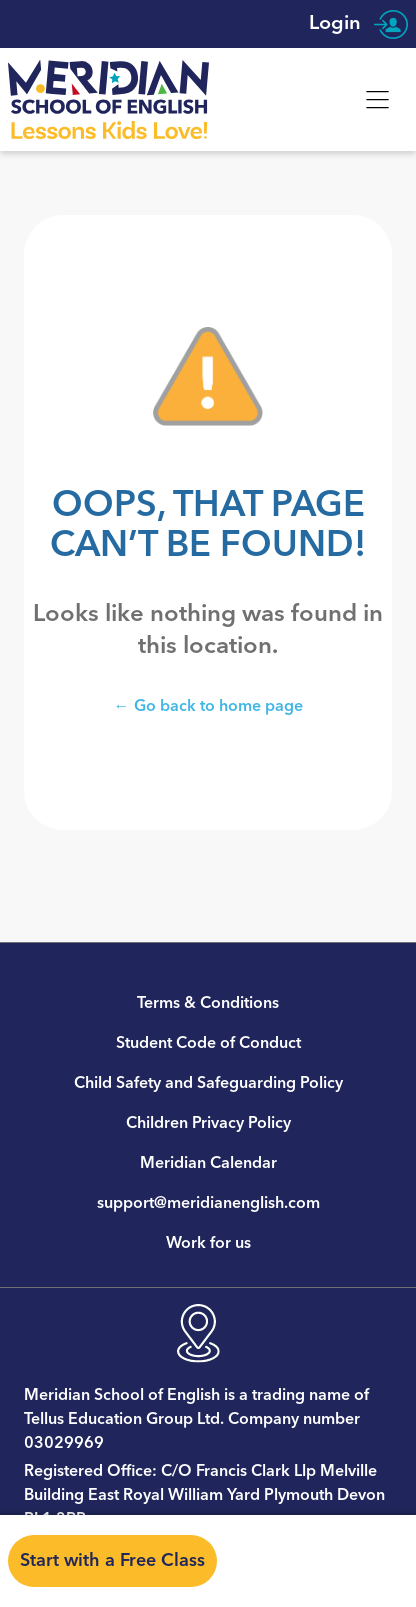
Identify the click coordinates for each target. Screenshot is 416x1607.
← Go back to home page (208, 705)
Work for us (208, 1243)
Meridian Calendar (208, 1163)
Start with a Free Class (112, 1560)
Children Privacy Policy (208, 1123)
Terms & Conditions (208, 1003)
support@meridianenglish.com (208, 1203)
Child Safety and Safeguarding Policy (208, 1083)
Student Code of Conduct (208, 1043)
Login (358, 24)
